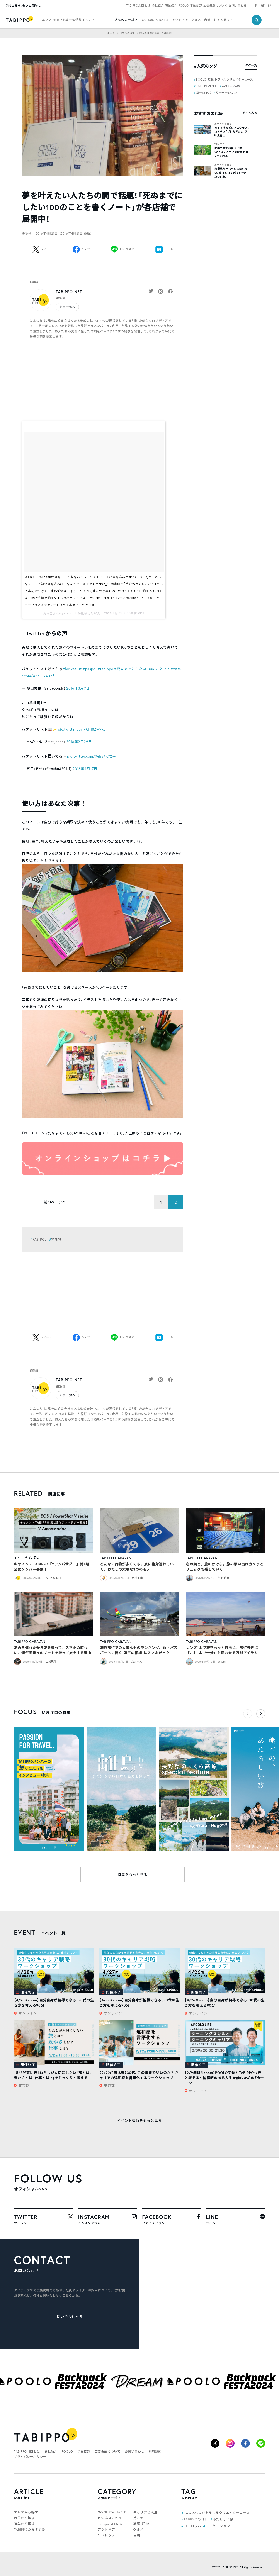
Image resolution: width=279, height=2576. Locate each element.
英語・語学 (141, 2524)
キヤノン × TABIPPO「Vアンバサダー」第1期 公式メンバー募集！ (51, 1566)
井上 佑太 (224, 1578)
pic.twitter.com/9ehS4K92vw (92, 756)
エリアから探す (223, 123)
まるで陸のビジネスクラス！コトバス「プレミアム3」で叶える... (231, 131)
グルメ (196, 20)
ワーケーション (226, 93)
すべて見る (250, 113)
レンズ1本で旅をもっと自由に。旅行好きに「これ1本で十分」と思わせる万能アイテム (222, 1650)
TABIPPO (219, 144)
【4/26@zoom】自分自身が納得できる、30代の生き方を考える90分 (225, 2003)
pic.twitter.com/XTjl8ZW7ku (82, 729)
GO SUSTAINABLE (155, 20)
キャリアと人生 (145, 2512)
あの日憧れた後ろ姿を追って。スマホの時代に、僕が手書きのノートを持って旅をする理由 (52, 1650)
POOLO (184, 5)
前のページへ (55, 1202)
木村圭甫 (137, 1578)
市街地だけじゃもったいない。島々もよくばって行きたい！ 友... (231, 172)
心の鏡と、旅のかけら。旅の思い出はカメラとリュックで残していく (224, 1566)
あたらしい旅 (231, 86)
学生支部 (196, 5)
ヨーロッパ (203, 93)
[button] (260, 1713)
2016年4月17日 (85, 768)
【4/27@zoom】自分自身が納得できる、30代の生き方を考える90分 (139, 2003)
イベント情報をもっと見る (139, 2120)
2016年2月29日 (79, 741)
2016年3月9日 (78, 688)
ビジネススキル (110, 2518)
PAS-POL (39, 1239)
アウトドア (180, 20)
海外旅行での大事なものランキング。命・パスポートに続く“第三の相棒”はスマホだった (138, 1650)
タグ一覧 (251, 65)
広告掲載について (215, 5)
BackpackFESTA (110, 2524)
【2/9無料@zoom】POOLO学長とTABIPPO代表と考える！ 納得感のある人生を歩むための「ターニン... (224, 2077)
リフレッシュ (108, 2535)
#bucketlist (72, 668)
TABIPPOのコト (206, 86)
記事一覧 (69, 20)
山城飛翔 (51, 1661)
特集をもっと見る (132, 1874)
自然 (207, 20)
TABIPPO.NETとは (138, 5)
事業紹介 (171, 5)
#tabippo (105, 668)
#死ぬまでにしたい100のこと (138, 668)
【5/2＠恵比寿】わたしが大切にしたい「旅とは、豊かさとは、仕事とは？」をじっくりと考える (53, 2075)
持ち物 (56, 1239)
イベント (88, 20)
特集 (78, 20)
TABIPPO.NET (69, 291)
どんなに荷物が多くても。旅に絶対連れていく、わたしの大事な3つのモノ (137, 1566)
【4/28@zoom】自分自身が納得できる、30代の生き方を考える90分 (54, 2003)
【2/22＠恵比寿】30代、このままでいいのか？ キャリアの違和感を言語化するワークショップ (139, 2075)
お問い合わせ (238, 5)
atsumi (222, 1661)
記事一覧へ (67, 307)
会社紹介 (158, 5)
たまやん (136, 1661)
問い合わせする (70, 2316)
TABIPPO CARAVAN (115, 1558)
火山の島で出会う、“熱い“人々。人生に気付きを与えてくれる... (231, 152)
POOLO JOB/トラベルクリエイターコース (224, 79)
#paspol (90, 668)
